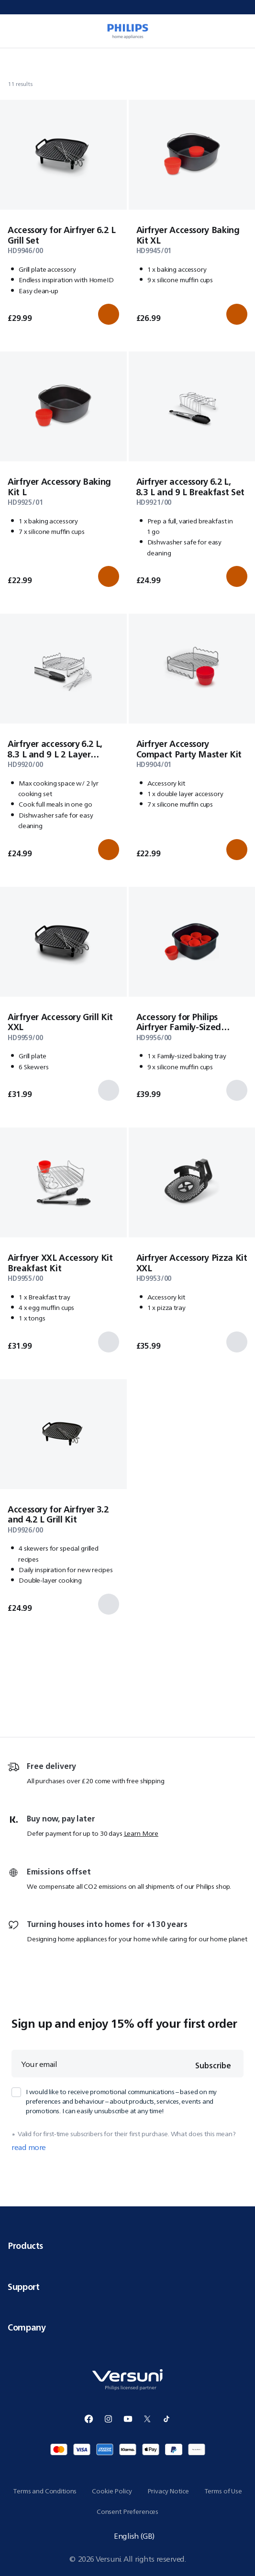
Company (127, 2327)
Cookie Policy (112, 2491)
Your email (39, 2064)
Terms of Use (223, 2491)
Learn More (141, 1833)
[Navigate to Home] (10, 59)
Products (127, 2245)
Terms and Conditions (45, 2491)
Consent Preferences (127, 2511)
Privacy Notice (168, 2491)
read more (28, 2147)
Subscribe (213, 2065)
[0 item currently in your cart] (242, 31)
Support (127, 2286)
